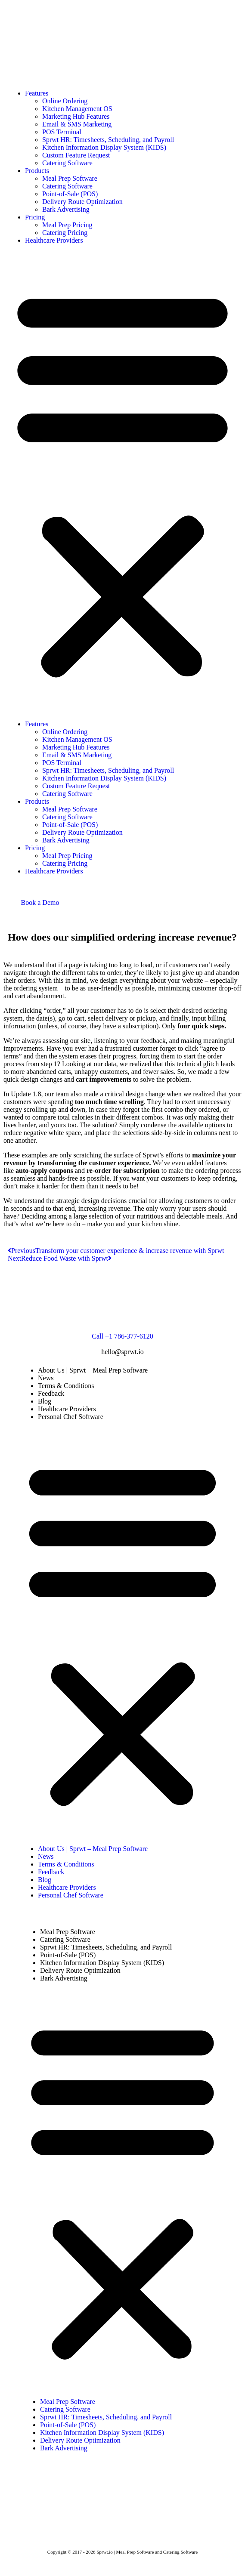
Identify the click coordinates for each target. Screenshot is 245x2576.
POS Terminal (61, 132)
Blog (44, 1401)
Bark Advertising (66, 209)
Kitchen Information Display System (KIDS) (104, 147)
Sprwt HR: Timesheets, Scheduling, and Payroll (108, 139)
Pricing (35, 217)
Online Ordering (64, 101)
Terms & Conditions (66, 1385)
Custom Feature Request (76, 155)
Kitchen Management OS (77, 108)
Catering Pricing (64, 232)
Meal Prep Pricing (67, 224)
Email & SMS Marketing (77, 124)
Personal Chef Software (70, 1416)
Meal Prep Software (69, 178)
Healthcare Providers (54, 240)
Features (36, 93)
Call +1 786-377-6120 (122, 1336)
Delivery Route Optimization (82, 201)
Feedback (51, 1393)
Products (37, 170)
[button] (122, 482)
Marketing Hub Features (75, 116)
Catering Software (67, 163)
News (45, 1378)
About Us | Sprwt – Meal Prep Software (93, 1370)
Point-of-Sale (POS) (70, 193)
